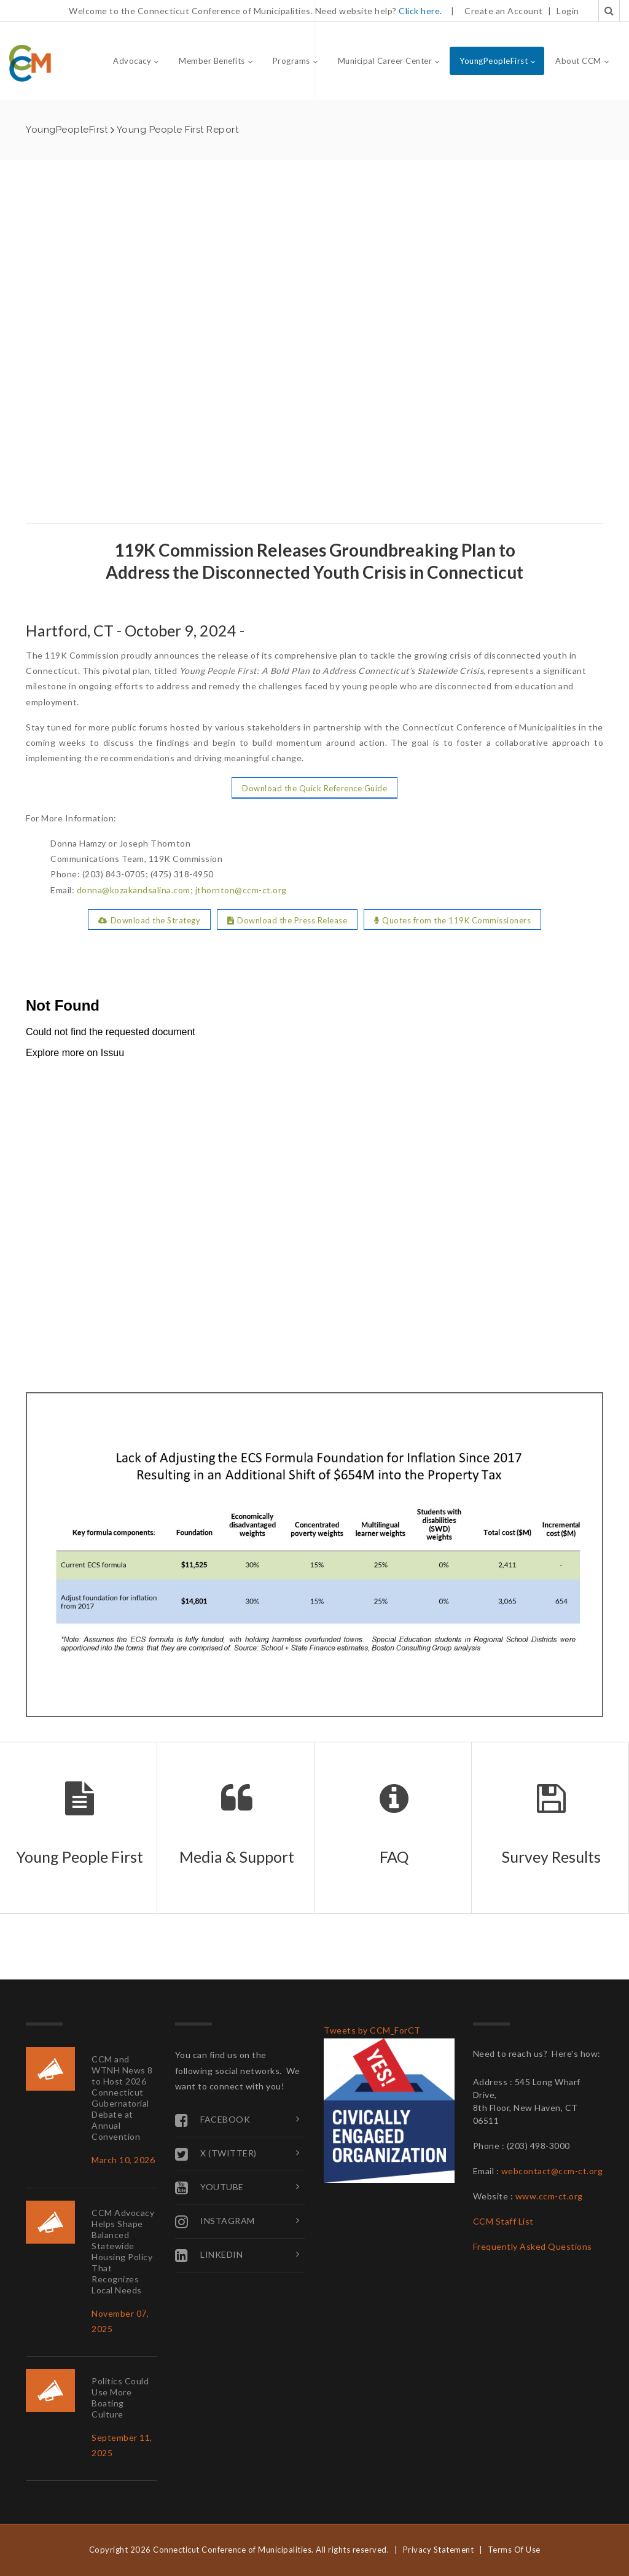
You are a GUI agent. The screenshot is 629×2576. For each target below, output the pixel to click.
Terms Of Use (514, 2549)
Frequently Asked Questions (532, 2246)
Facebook (213, 2120)
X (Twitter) (216, 2154)
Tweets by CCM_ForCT (372, 2030)
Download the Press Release (287, 920)
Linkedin (209, 2255)
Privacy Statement (438, 2549)
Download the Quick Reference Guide (314, 788)
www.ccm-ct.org (549, 2196)
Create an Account (503, 11)
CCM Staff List (503, 2221)
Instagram (215, 2221)
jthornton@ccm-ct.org (241, 890)
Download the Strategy (149, 920)
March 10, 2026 (123, 2160)
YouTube (209, 2187)
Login (568, 11)
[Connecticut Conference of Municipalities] (30, 62)
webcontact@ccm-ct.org (552, 2171)
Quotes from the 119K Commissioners (452, 920)
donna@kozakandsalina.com (133, 890)
